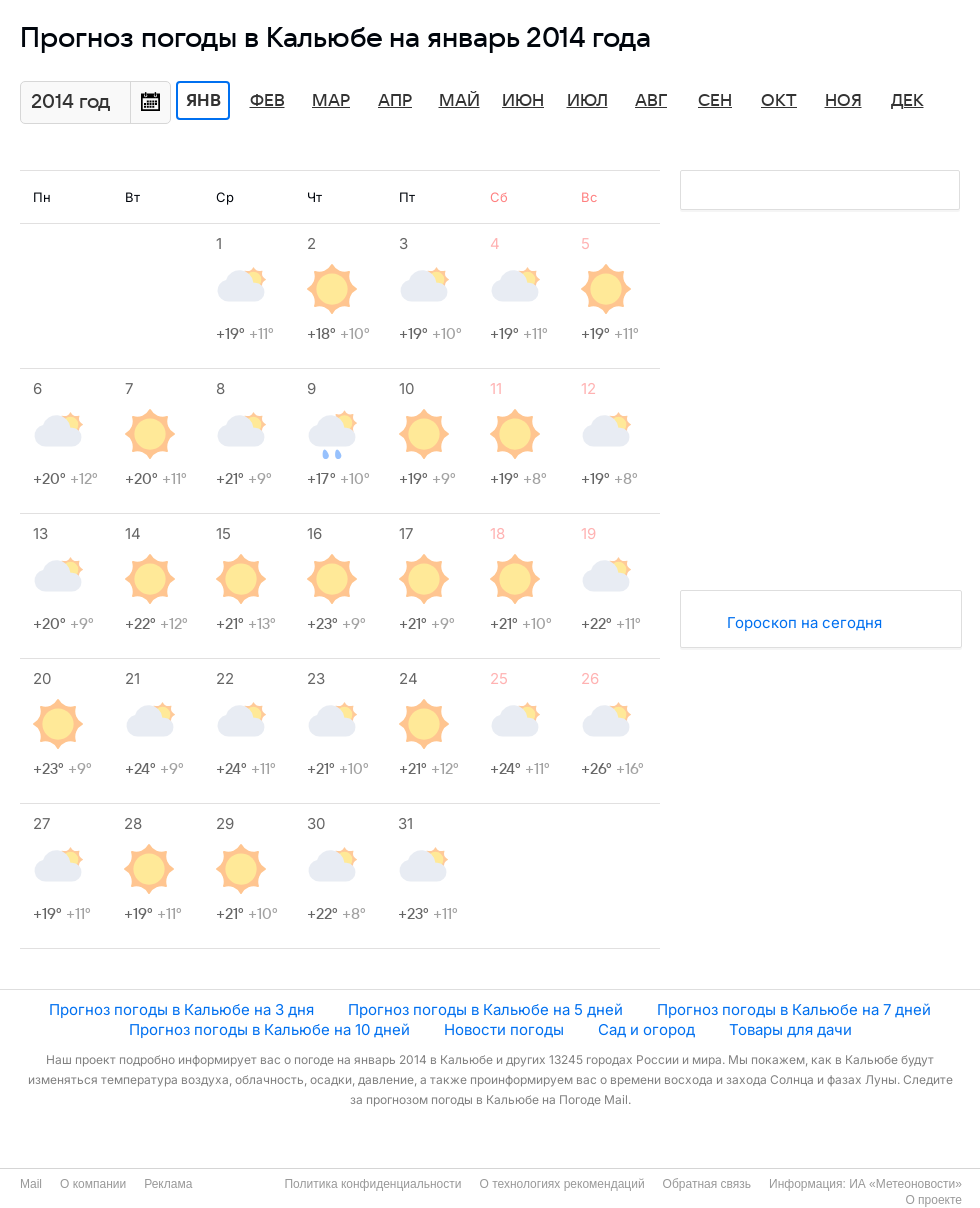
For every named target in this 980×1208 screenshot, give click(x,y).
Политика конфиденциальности (372, 1184)
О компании (93, 1184)
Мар (331, 101)
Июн (523, 101)
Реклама (168, 1184)
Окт (779, 101)
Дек (907, 101)
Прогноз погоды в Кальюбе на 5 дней (485, 1009)
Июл (587, 101)
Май (459, 101)
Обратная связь (707, 1184)
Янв (203, 101)
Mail (31, 1184)
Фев (267, 101)
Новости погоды (504, 1029)
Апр (395, 101)
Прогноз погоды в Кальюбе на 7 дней (794, 1009)
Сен (715, 101)
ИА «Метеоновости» (905, 1184)
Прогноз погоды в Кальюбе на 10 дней (269, 1029)
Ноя (843, 101)
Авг (651, 101)
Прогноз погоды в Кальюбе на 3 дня (181, 1009)
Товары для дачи (790, 1029)
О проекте (933, 1200)
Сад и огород (646, 1029)
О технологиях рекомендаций (561, 1184)
